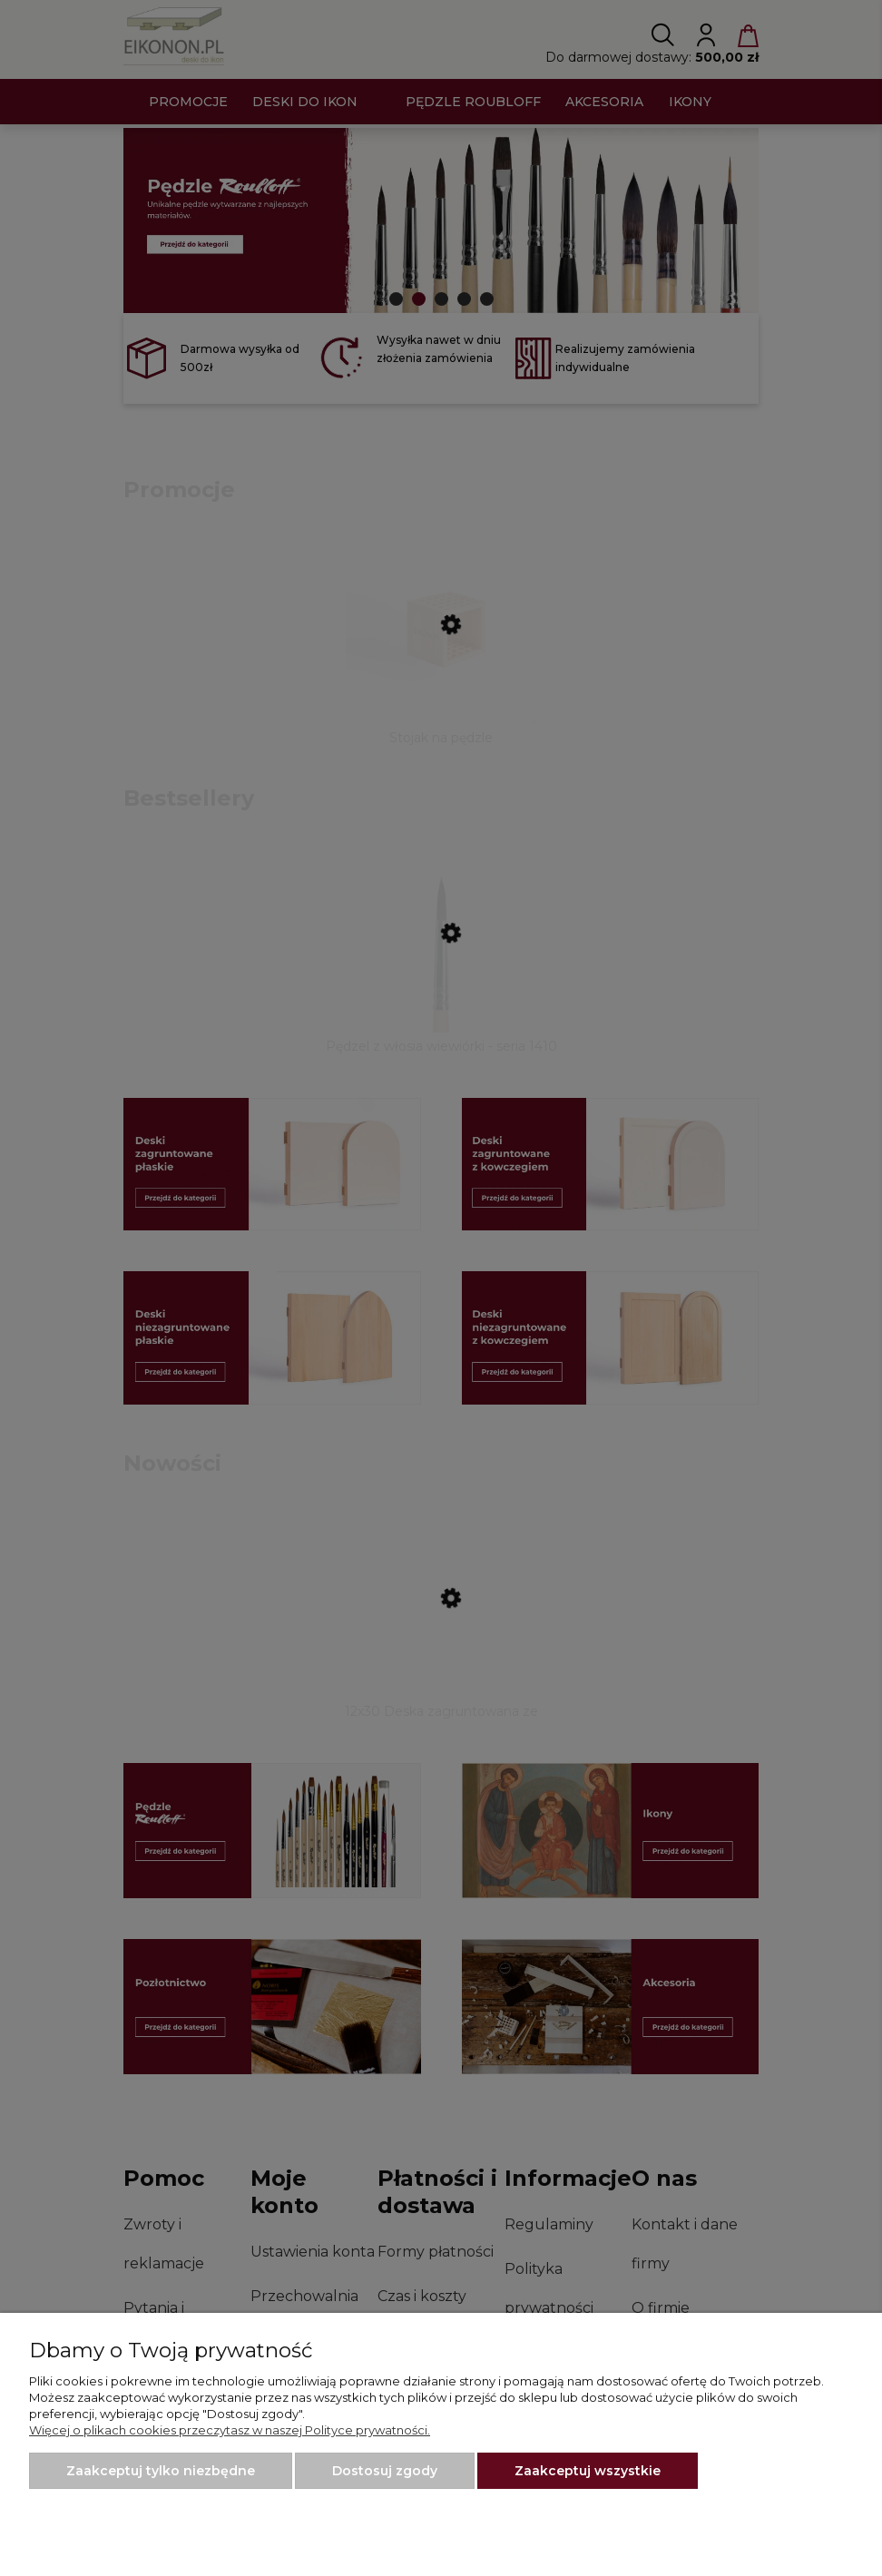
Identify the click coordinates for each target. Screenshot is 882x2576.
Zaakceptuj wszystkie (587, 2471)
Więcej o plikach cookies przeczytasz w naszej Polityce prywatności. (229, 2430)
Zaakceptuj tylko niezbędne (160, 2471)
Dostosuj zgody (384, 2471)
